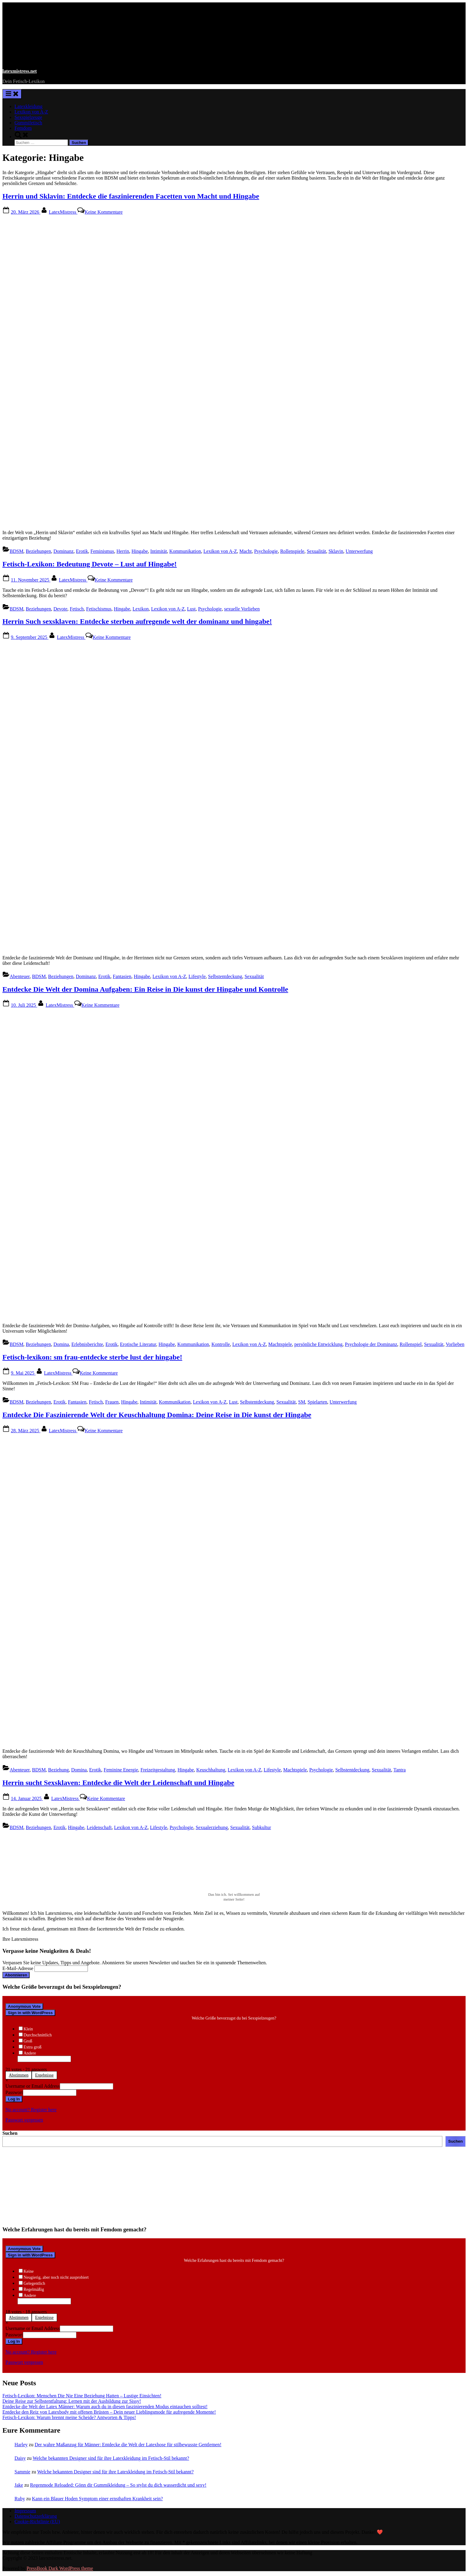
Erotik (82, 551)
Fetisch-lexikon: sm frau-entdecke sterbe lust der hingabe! (92, 1357)
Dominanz (63, 551)
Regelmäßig (34, 2289)
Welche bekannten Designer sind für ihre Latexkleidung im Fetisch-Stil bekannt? (111, 2458)
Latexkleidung (28, 106)
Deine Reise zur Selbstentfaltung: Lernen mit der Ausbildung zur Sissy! (71, 2401)
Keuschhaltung (210, 1769)
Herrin (123, 551)
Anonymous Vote (24, 2006)
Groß (28, 2041)
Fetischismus (98, 608)
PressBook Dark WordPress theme (60, 2568)
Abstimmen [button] (18, 2075)
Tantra (399, 1769)
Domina (61, 1344)
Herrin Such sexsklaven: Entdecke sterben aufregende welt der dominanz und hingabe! (137, 621)
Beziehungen (38, 551)
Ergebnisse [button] (44, 2075)
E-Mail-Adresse (17, 1968)
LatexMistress (63, 212)
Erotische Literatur (138, 1344)
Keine (29, 2271)
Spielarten (317, 1401)
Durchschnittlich (38, 2035)
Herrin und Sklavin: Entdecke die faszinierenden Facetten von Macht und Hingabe (130, 196)
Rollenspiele (292, 551)
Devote (60, 608)
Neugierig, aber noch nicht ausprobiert (56, 2277)
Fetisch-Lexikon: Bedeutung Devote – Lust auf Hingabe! (89, 564)
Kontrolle (220, 1344)
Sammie (22, 2471)
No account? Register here (30, 2109)
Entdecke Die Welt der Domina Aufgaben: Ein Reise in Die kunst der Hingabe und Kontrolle (145, 989)
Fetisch (77, 608)
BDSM (16, 551)
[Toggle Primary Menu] (12, 94)
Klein (28, 2029)
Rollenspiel (411, 1344)
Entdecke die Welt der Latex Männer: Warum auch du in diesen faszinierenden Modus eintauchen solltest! (104, 2406)
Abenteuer (20, 976)
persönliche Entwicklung (318, 1344)
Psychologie (266, 551)
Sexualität (316, 551)
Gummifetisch (28, 122)
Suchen (10, 2133)
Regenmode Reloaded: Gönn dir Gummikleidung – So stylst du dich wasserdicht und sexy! (118, 2485)
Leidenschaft (99, 1827)
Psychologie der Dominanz (371, 1344)
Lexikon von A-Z (31, 111)
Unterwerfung (359, 551)
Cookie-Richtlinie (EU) (37, 2521)
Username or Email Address (32, 2086)
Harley (21, 2444)
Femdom (23, 128)
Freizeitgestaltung (157, 1769)
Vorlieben (455, 1344)
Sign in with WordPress (30, 2012)
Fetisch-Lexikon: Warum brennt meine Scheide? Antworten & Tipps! (69, 2417)
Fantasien (122, 976)
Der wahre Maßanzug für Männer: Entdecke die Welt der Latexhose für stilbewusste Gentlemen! (128, 2444)
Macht (245, 551)
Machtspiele (280, 1344)
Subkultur (261, 1827)
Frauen (111, 1401)
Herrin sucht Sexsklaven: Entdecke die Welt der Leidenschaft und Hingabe (118, 1783)
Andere (30, 2053)
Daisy (20, 2458)
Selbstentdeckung (225, 976)
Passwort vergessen (24, 2119)
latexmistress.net (19, 71)
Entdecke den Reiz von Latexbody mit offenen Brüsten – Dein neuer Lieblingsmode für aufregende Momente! (109, 2412)
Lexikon (141, 608)
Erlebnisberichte (87, 1344)
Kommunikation (185, 551)
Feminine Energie (121, 1769)
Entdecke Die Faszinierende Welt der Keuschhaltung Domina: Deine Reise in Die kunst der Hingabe (156, 1415)
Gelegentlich (34, 2283)
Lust (191, 608)
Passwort (14, 2092)
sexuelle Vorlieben (242, 608)
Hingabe (140, 551)
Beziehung (58, 1769)
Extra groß (32, 2047)
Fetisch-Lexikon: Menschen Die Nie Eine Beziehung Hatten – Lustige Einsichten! (82, 2395)
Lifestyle (197, 976)
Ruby (19, 2498)
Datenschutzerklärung (35, 2516)
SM (301, 1401)
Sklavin (336, 551)
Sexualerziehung (212, 1827)
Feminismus (102, 551)
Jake (18, 2485)
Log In (14, 2099)
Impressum (25, 2510)
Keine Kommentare (104, 212)
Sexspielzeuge (28, 117)
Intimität (158, 551)
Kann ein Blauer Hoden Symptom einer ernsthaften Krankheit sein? (97, 2498)
